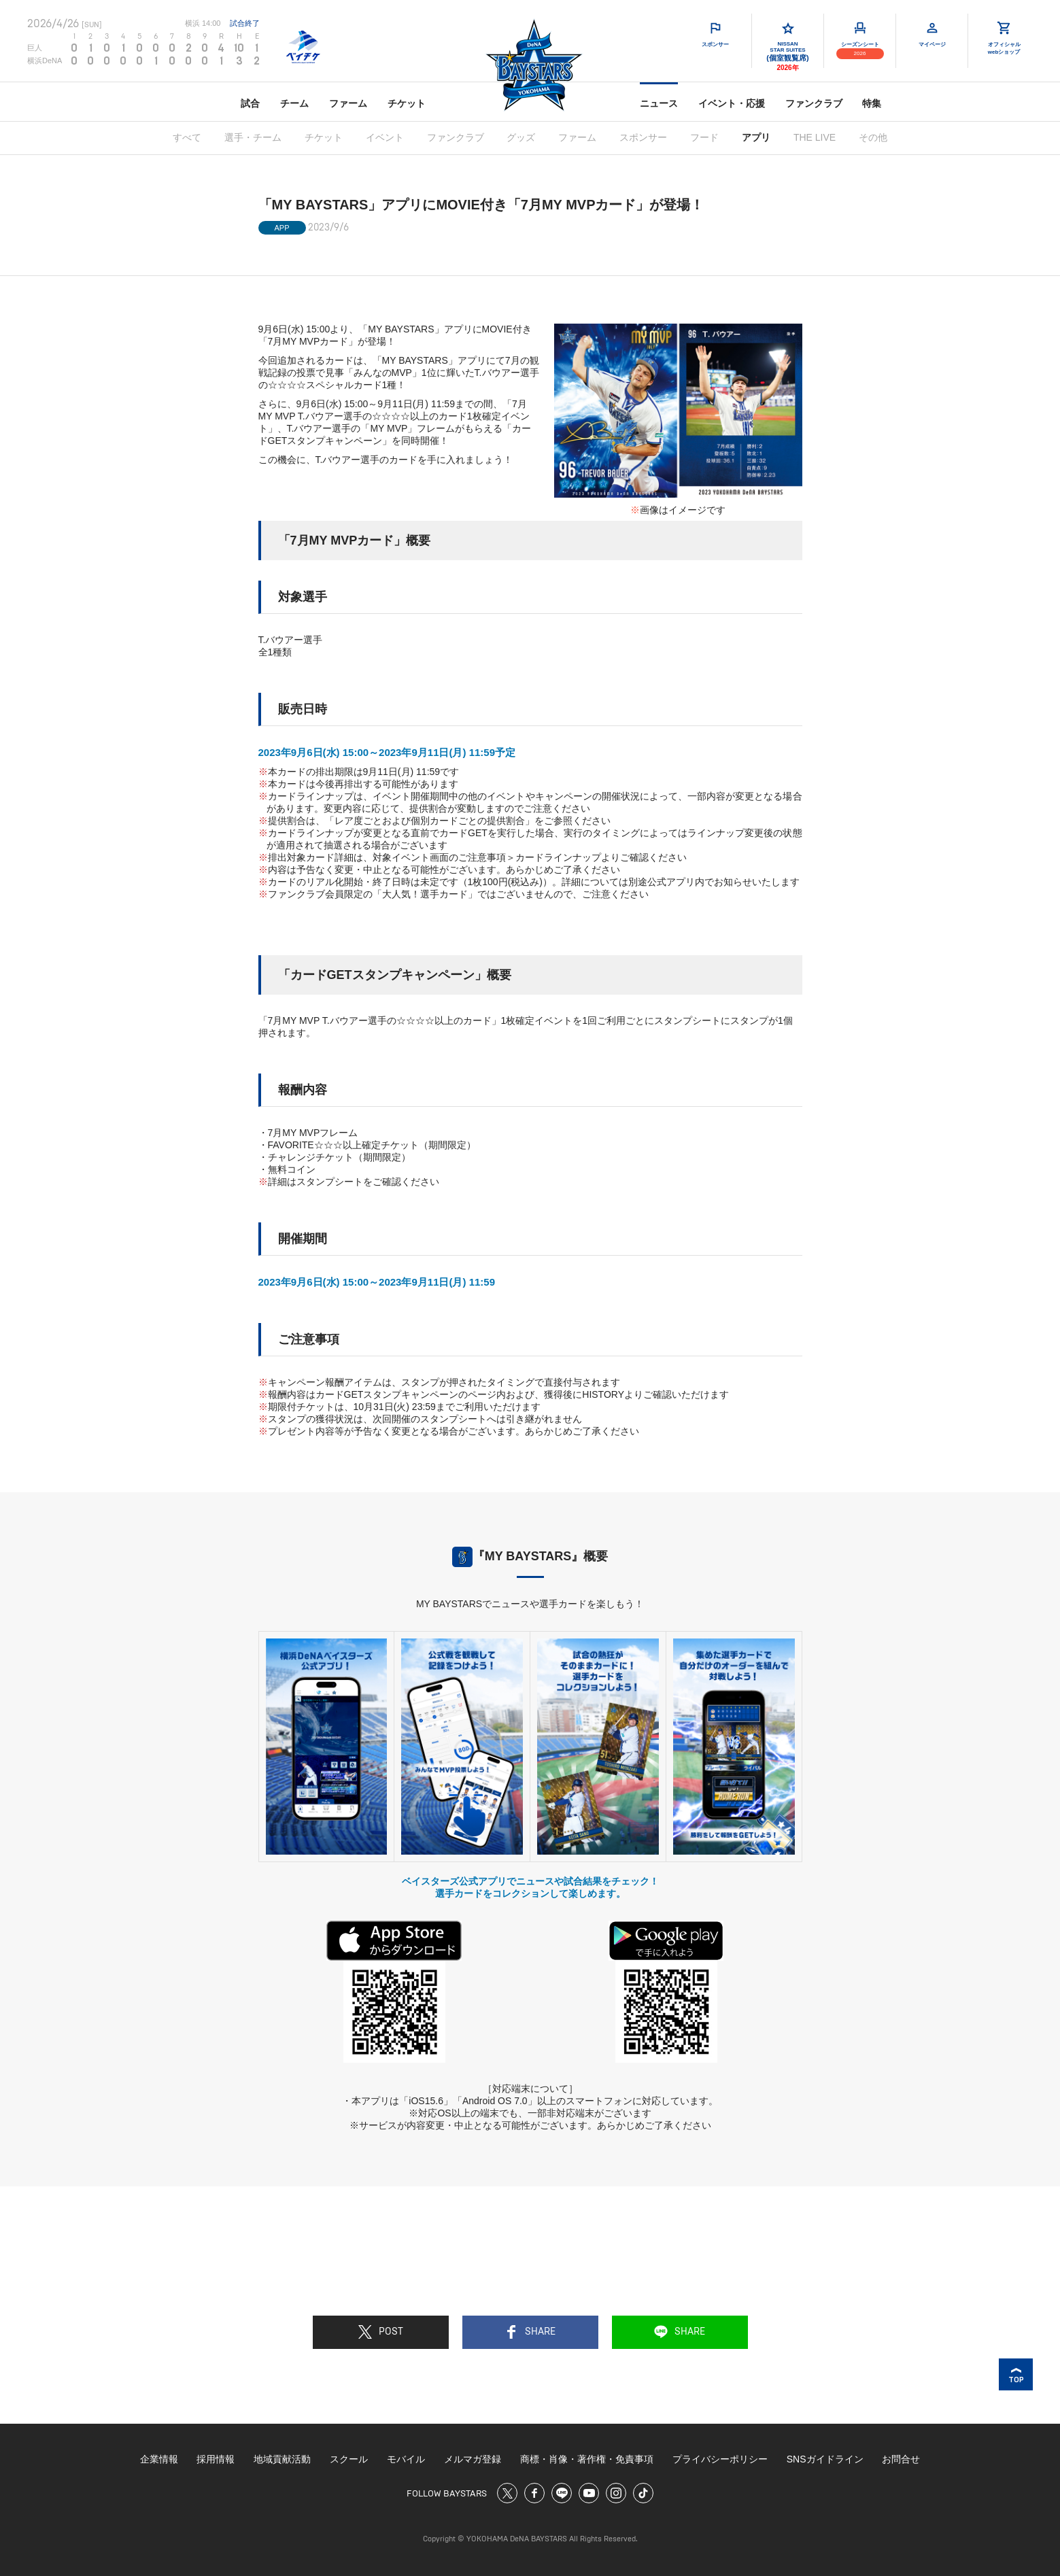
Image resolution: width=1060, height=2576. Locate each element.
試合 (250, 103)
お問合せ (901, 2459)
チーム (294, 103)
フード (704, 137)
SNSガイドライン (825, 2459)
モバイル (406, 2459)
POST (380, 2332)
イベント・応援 (731, 103)
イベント (385, 137)
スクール (349, 2459)
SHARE (530, 2332)
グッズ (521, 137)
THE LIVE (814, 137)
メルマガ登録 (472, 2459)
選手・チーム (252, 137)
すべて (187, 137)
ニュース (659, 103)
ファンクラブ (813, 103)
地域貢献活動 (282, 2459)
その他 (873, 137)
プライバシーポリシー (720, 2459)
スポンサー (643, 137)
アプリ (756, 137)
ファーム (348, 103)
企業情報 (159, 2459)
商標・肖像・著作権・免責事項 (586, 2459)
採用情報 (215, 2459)
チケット (407, 103)
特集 (871, 103)
